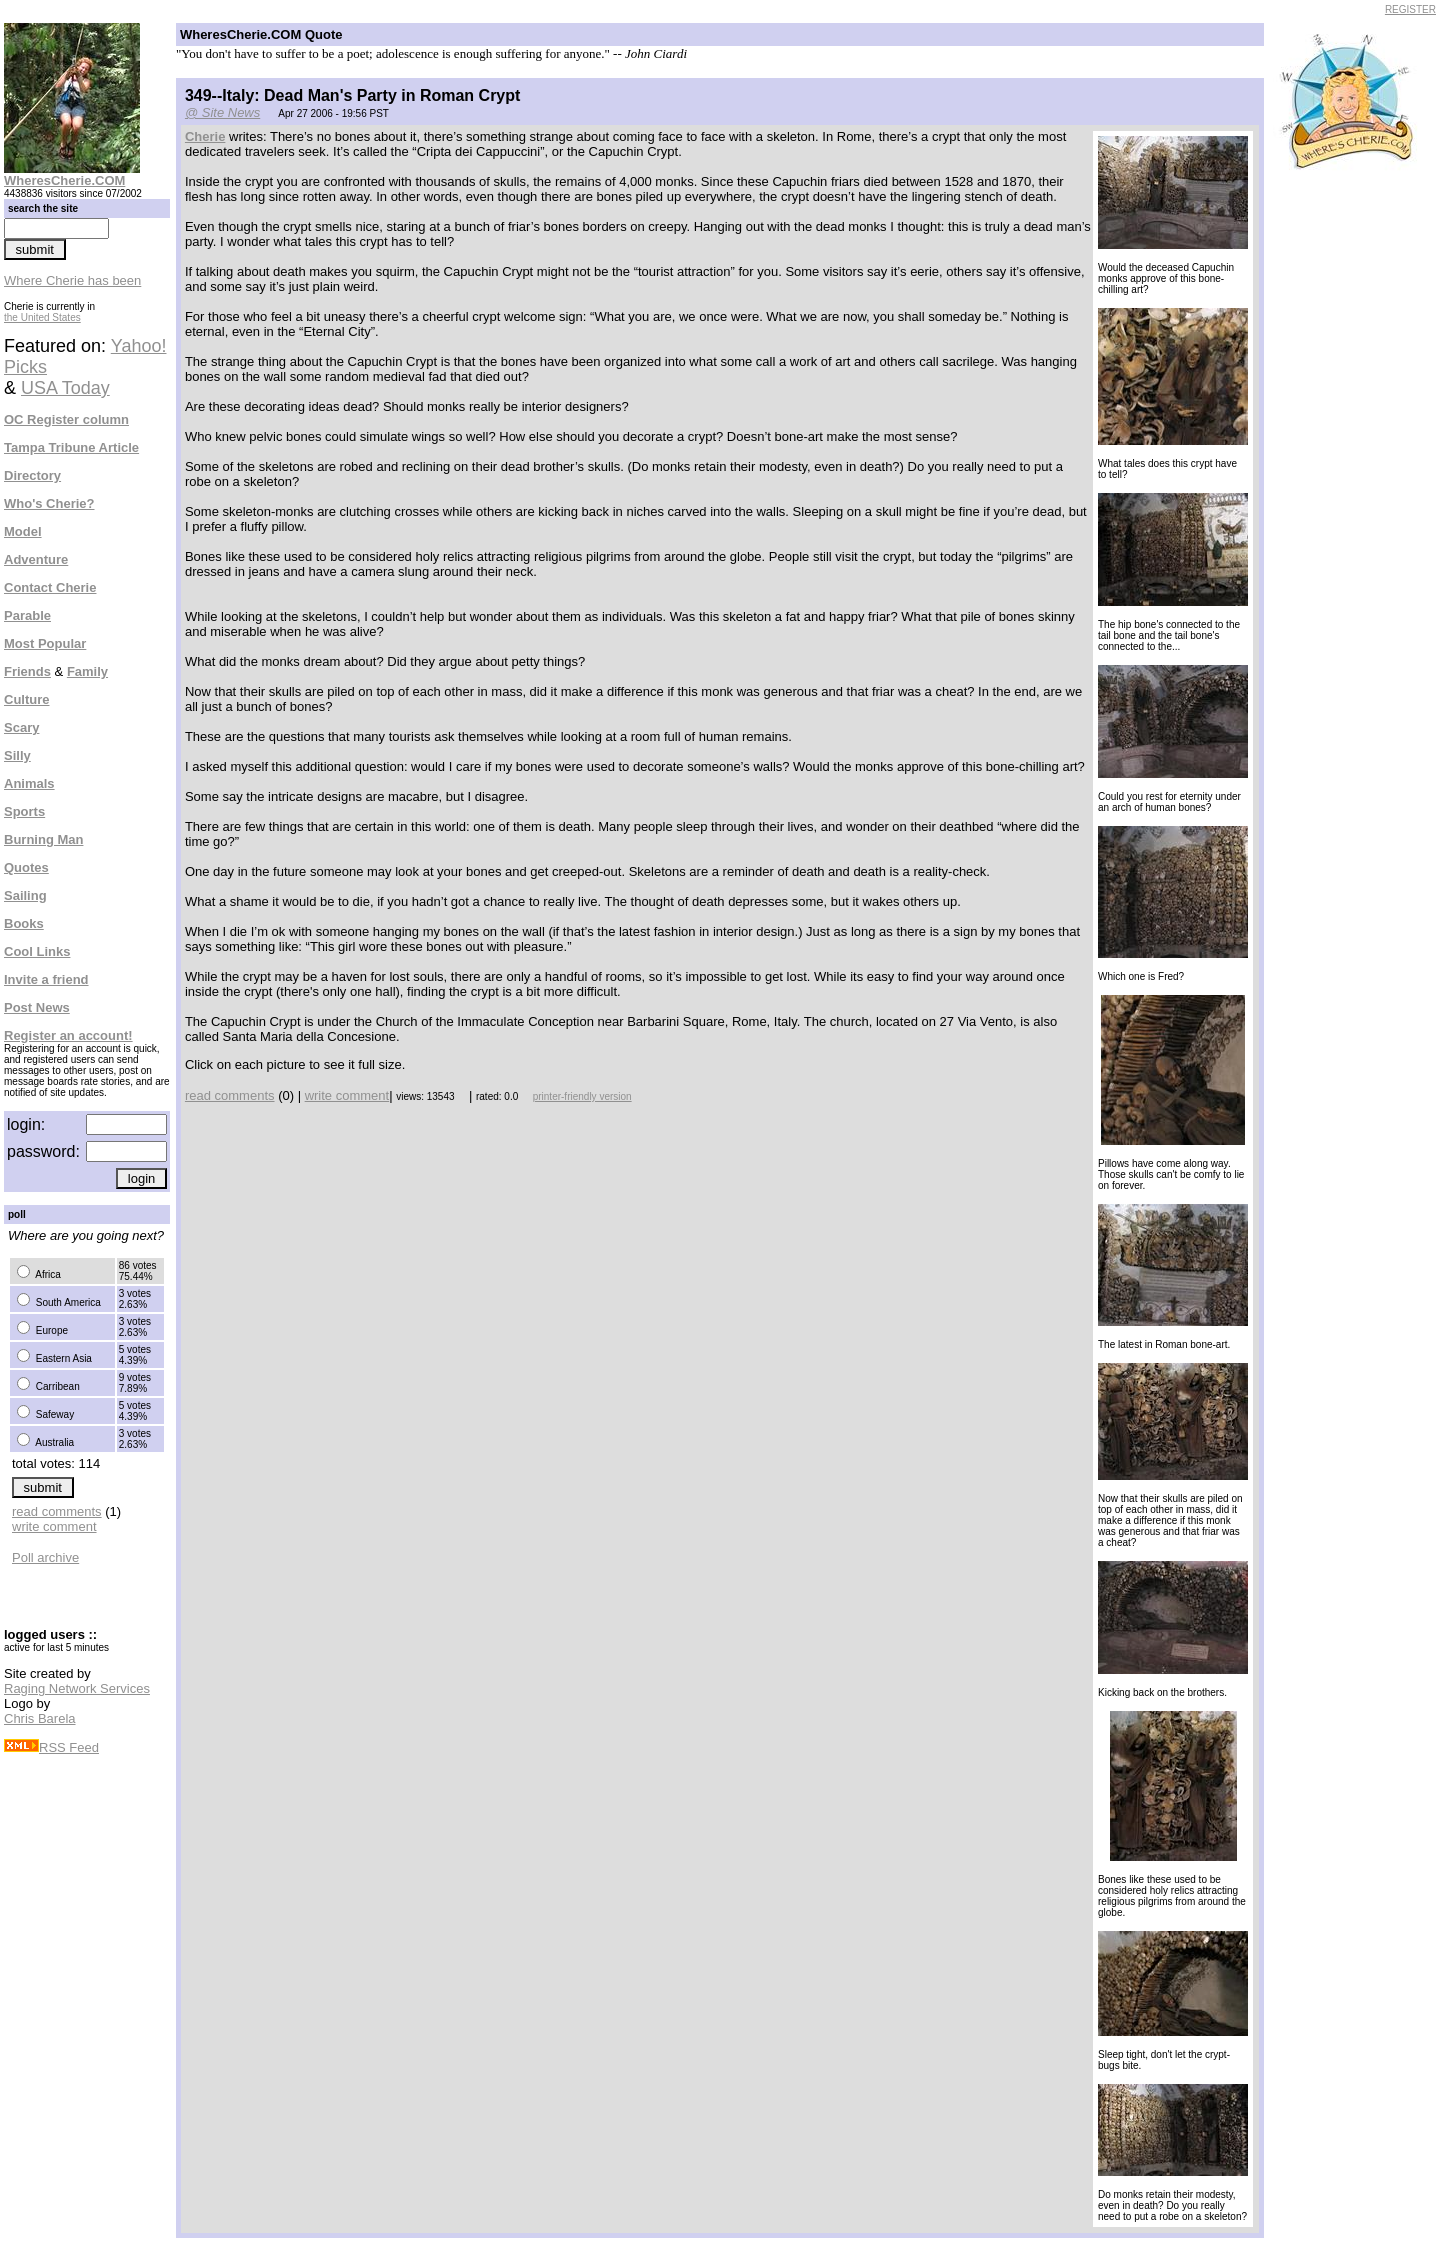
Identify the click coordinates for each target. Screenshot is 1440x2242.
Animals (29, 783)
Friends (27, 671)
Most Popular (45, 643)
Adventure (36, 559)
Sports (24, 811)
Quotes (26, 867)
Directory (32, 475)
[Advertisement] (1353, 478)
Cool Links (37, 951)
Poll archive (45, 1557)
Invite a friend (46, 979)
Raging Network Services (77, 1688)
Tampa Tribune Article (71, 447)
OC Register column (66, 419)
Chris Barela (40, 1718)
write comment (54, 1526)
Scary (21, 727)
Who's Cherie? (49, 503)
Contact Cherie (50, 587)
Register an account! (68, 1035)
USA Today (65, 388)
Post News (37, 1007)
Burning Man (43, 839)
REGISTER (1410, 9)
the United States (42, 317)
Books (24, 923)
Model (23, 531)
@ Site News (222, 112)
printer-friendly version (582, 1096)
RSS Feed (51, 1747)
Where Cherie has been (72, 280)
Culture (27, 699)
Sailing (25, 895)
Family (87, 671)
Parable (27, 615)
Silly (17, 755)
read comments (57, 1511)
